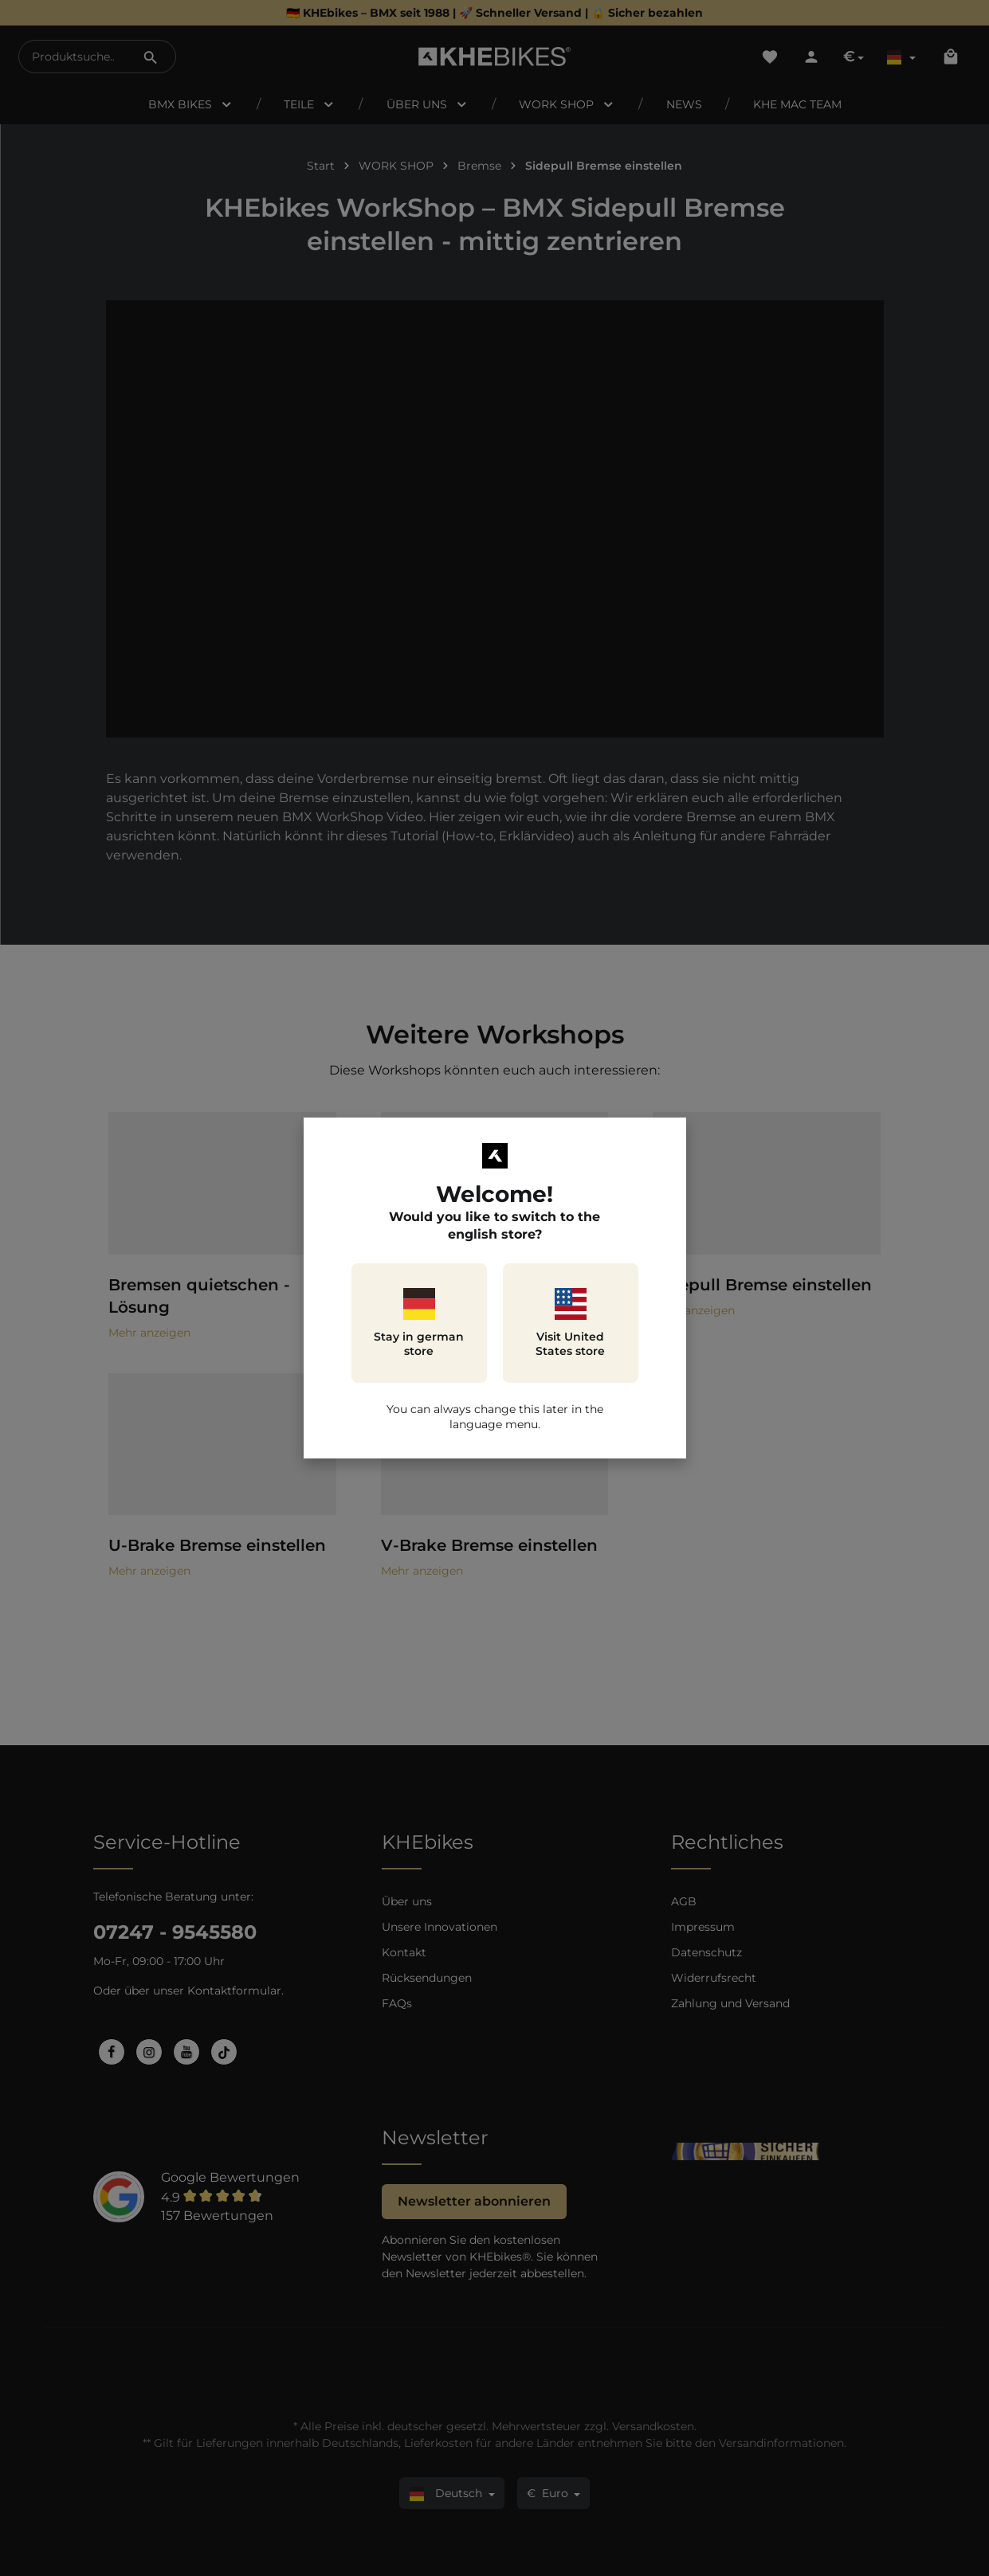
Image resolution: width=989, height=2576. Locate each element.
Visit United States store (570, 1323)
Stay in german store (419, 1323)
